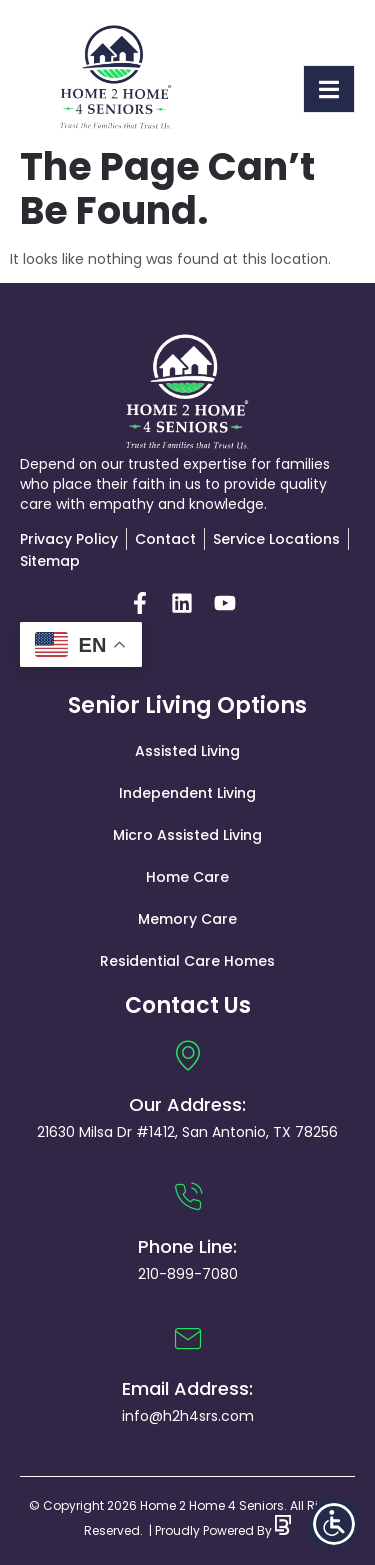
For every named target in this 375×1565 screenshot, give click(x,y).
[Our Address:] (188, 1055)
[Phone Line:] (188, 1197)
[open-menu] (329, 89)
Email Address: (187, 1388)
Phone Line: (187, 1246)
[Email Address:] (188, 1339)
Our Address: (187, 1104)
